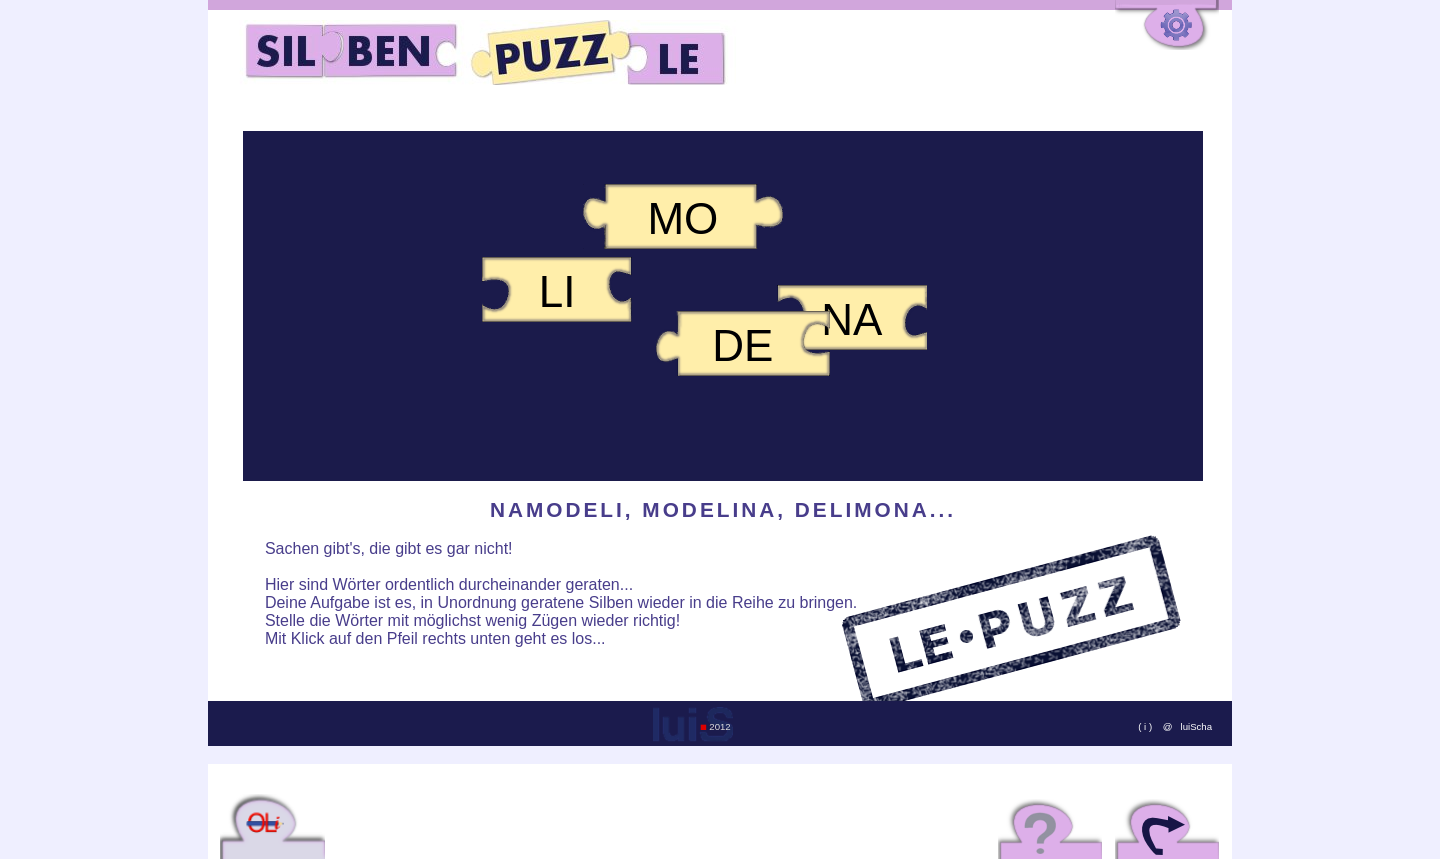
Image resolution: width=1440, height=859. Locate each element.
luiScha (1196, 726)
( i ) (1145, 726)
